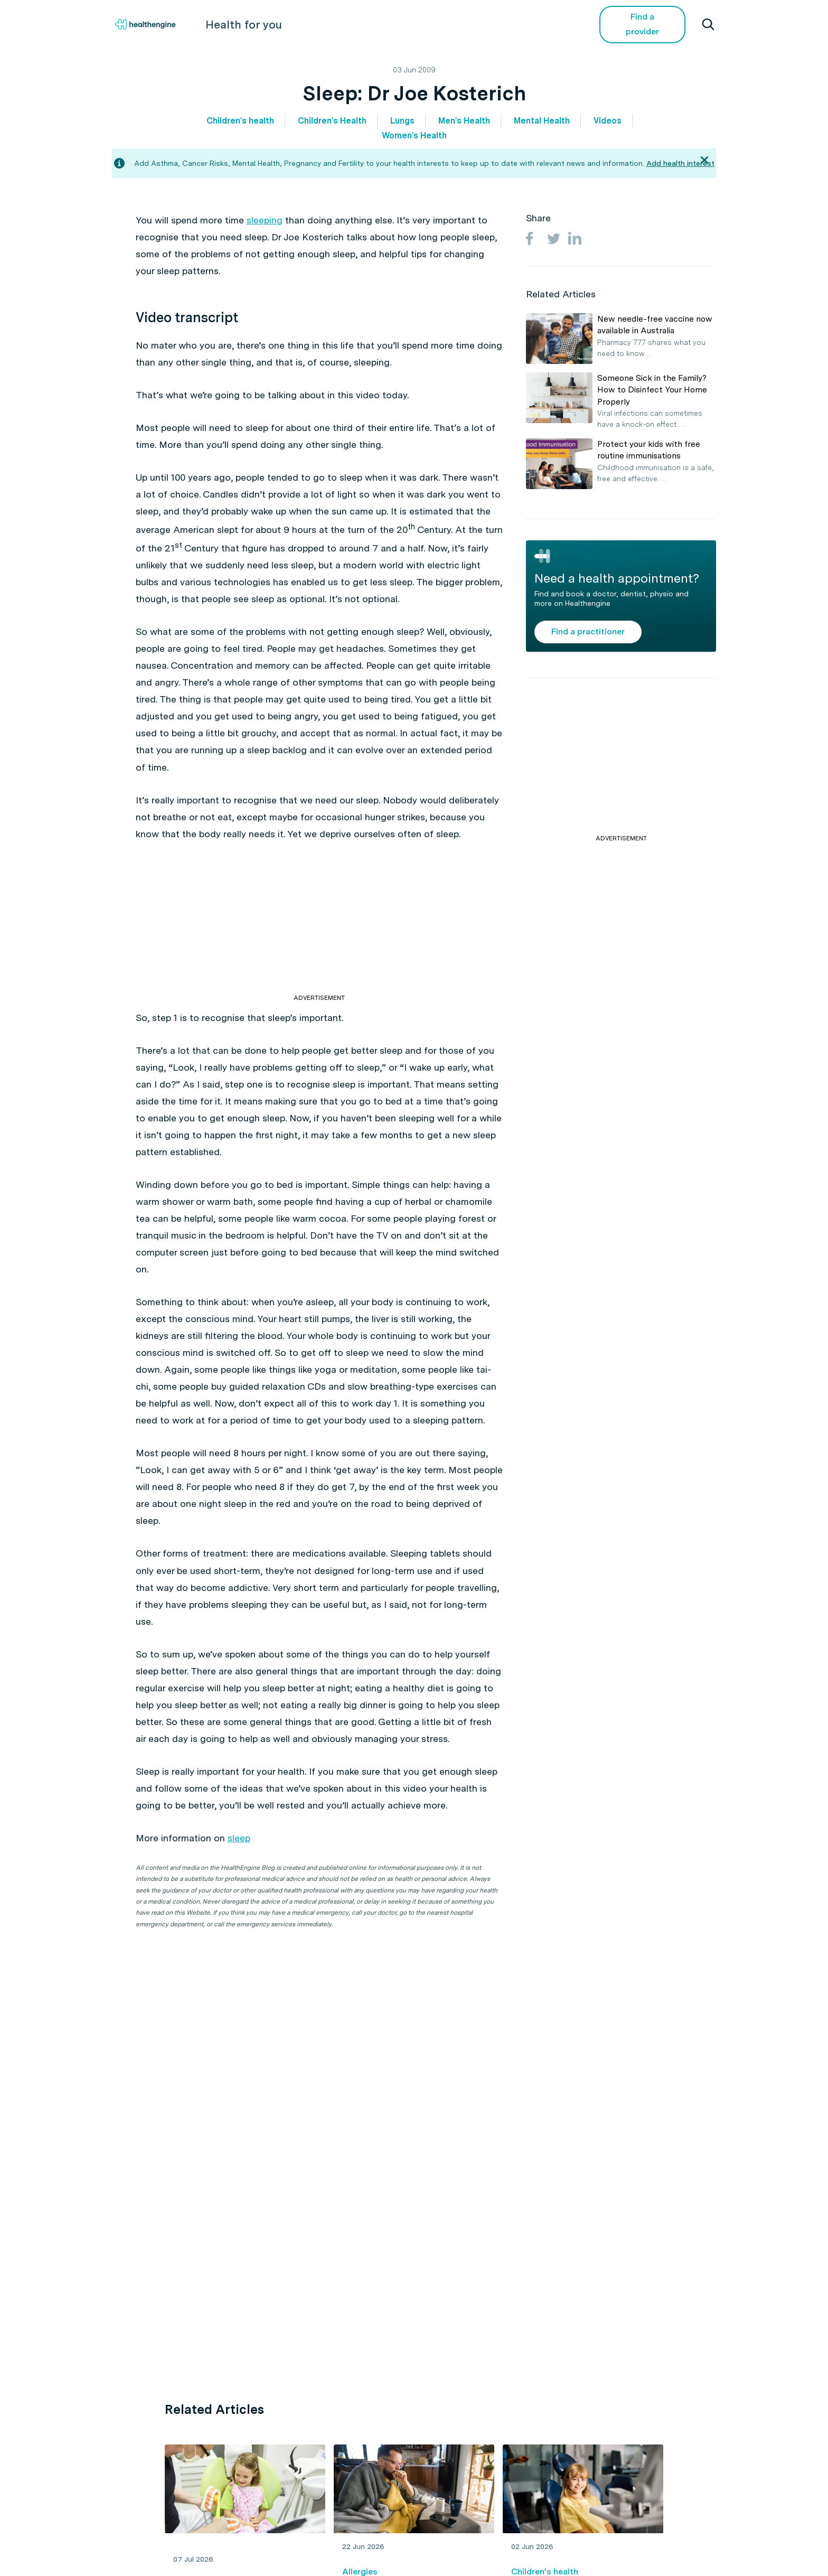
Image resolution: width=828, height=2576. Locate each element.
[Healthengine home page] (145, 24)
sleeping (265, 220)
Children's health (240, 121)
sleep (239, 1837)
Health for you (239, 24)
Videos (490, 24)
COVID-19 (546, 24)
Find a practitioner (588, 631)
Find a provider (644, 24)
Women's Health (414, 135)
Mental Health (542, 121)
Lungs (402, 121)
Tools (441, 24)
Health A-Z (310, 24)
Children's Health (332, 121)
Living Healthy (380, 24)
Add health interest (680, 163)
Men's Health (464, 121)
